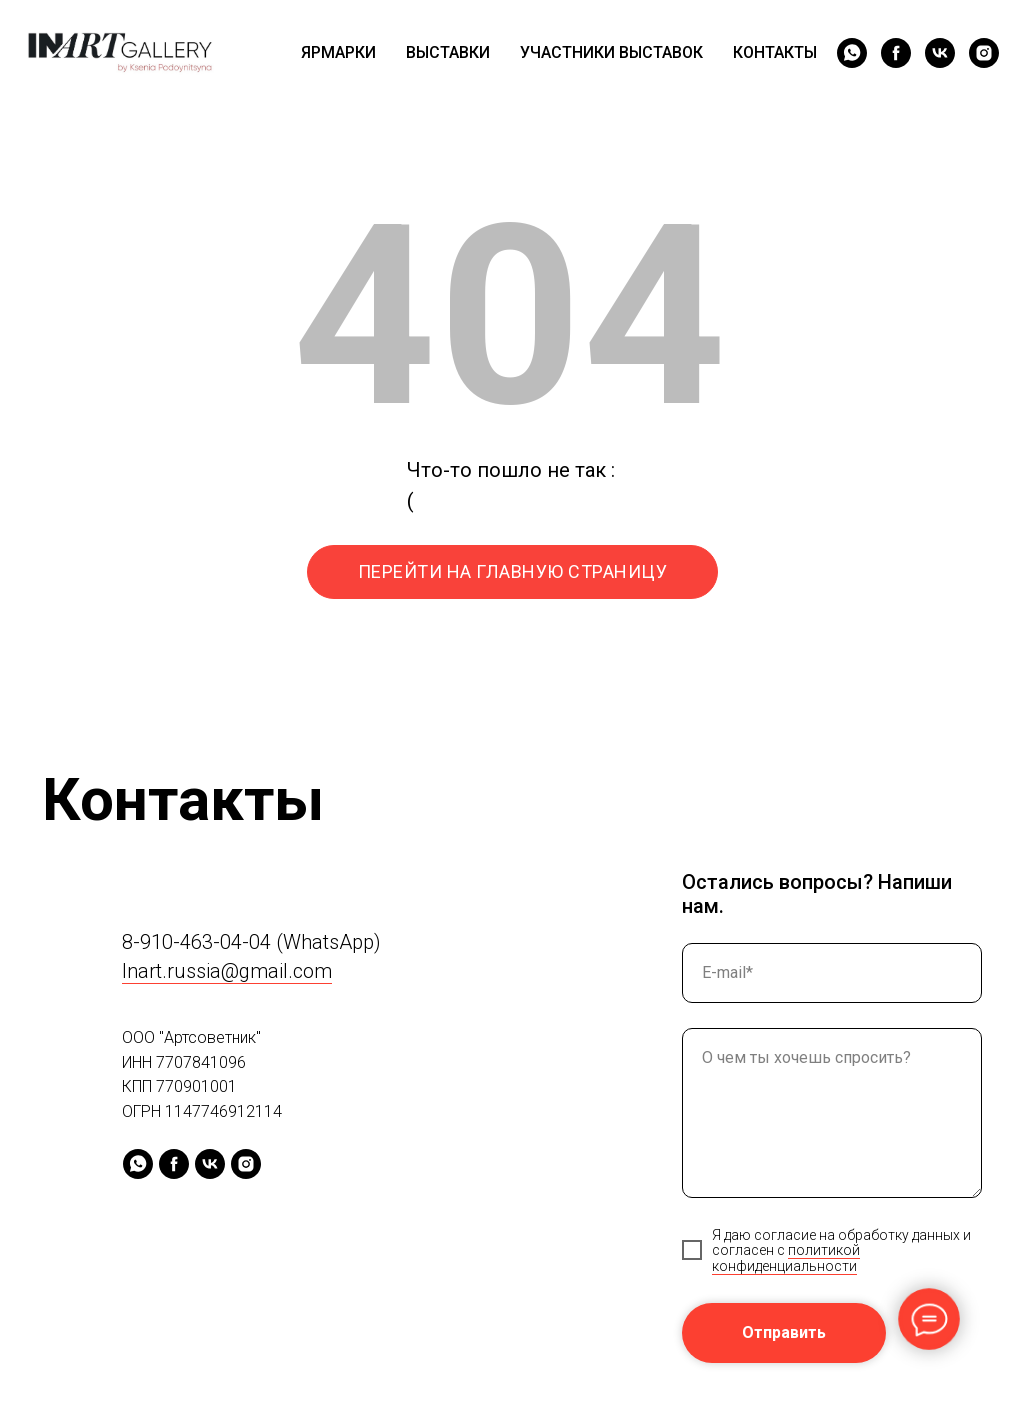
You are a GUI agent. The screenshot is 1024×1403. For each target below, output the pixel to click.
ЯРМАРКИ (338, 52)
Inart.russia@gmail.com (227, 971)
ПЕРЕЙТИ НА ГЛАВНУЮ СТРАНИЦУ (513, 571)
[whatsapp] (852, 53)
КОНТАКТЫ (775, 52)
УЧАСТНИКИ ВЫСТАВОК (611, 52)
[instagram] (984, 53)
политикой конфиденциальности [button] (786, 1257)
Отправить (784, 1332)
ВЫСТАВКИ (448, 52)
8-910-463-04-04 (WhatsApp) (251, 942)
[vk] (940, 53)
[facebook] (896, 53)
